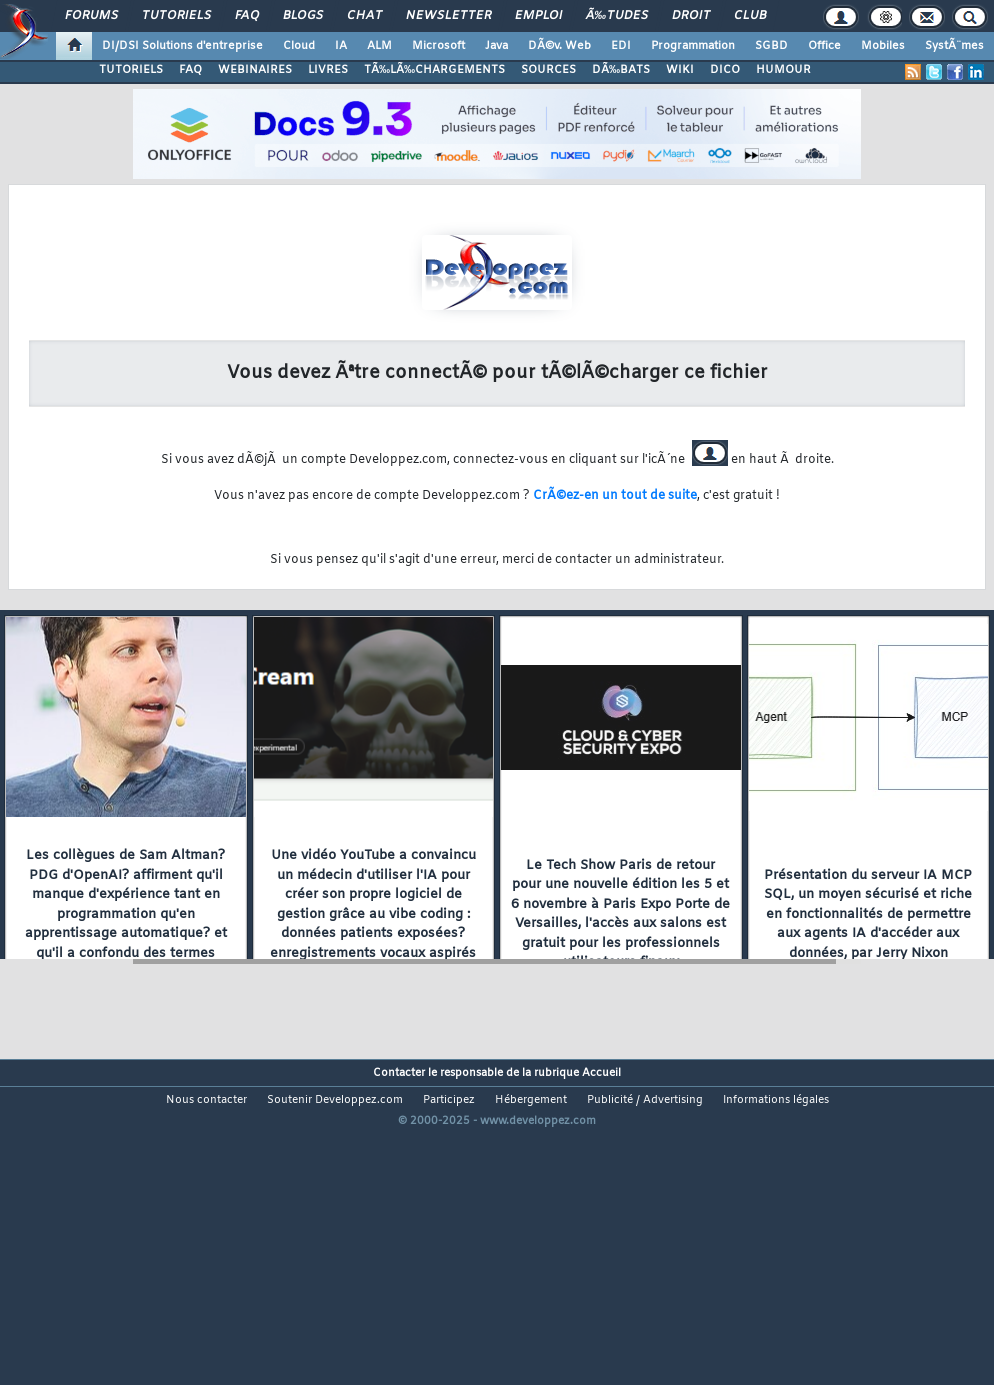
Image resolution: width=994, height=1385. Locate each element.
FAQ (247, 16)
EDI (621, 46)
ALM (379, 46)
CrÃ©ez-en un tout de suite (615, 496)
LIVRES (328, 70)
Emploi (538, 16)
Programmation (693, 46)
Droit (691, 16)
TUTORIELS (131, 70)
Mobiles (883, 46)
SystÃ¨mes (954, 46)
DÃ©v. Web (559, 46)
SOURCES (548, 70)
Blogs (303, 16)
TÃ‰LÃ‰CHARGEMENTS (434, 70)
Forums (91, 16)
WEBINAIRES (255, 70)
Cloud (299, 46)
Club (750, 16)
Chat (364, 16)
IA (341, 46)
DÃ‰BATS (621, 70)
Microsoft (438, 46)
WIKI (680, 70)
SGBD (771, 46)
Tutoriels (176, 16)
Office (824, 46)
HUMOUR (783, 70)
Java (496, 46)
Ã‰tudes (617, 16)
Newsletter (448, 16)
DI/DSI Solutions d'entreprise (182, 46)
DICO (725, 70)
